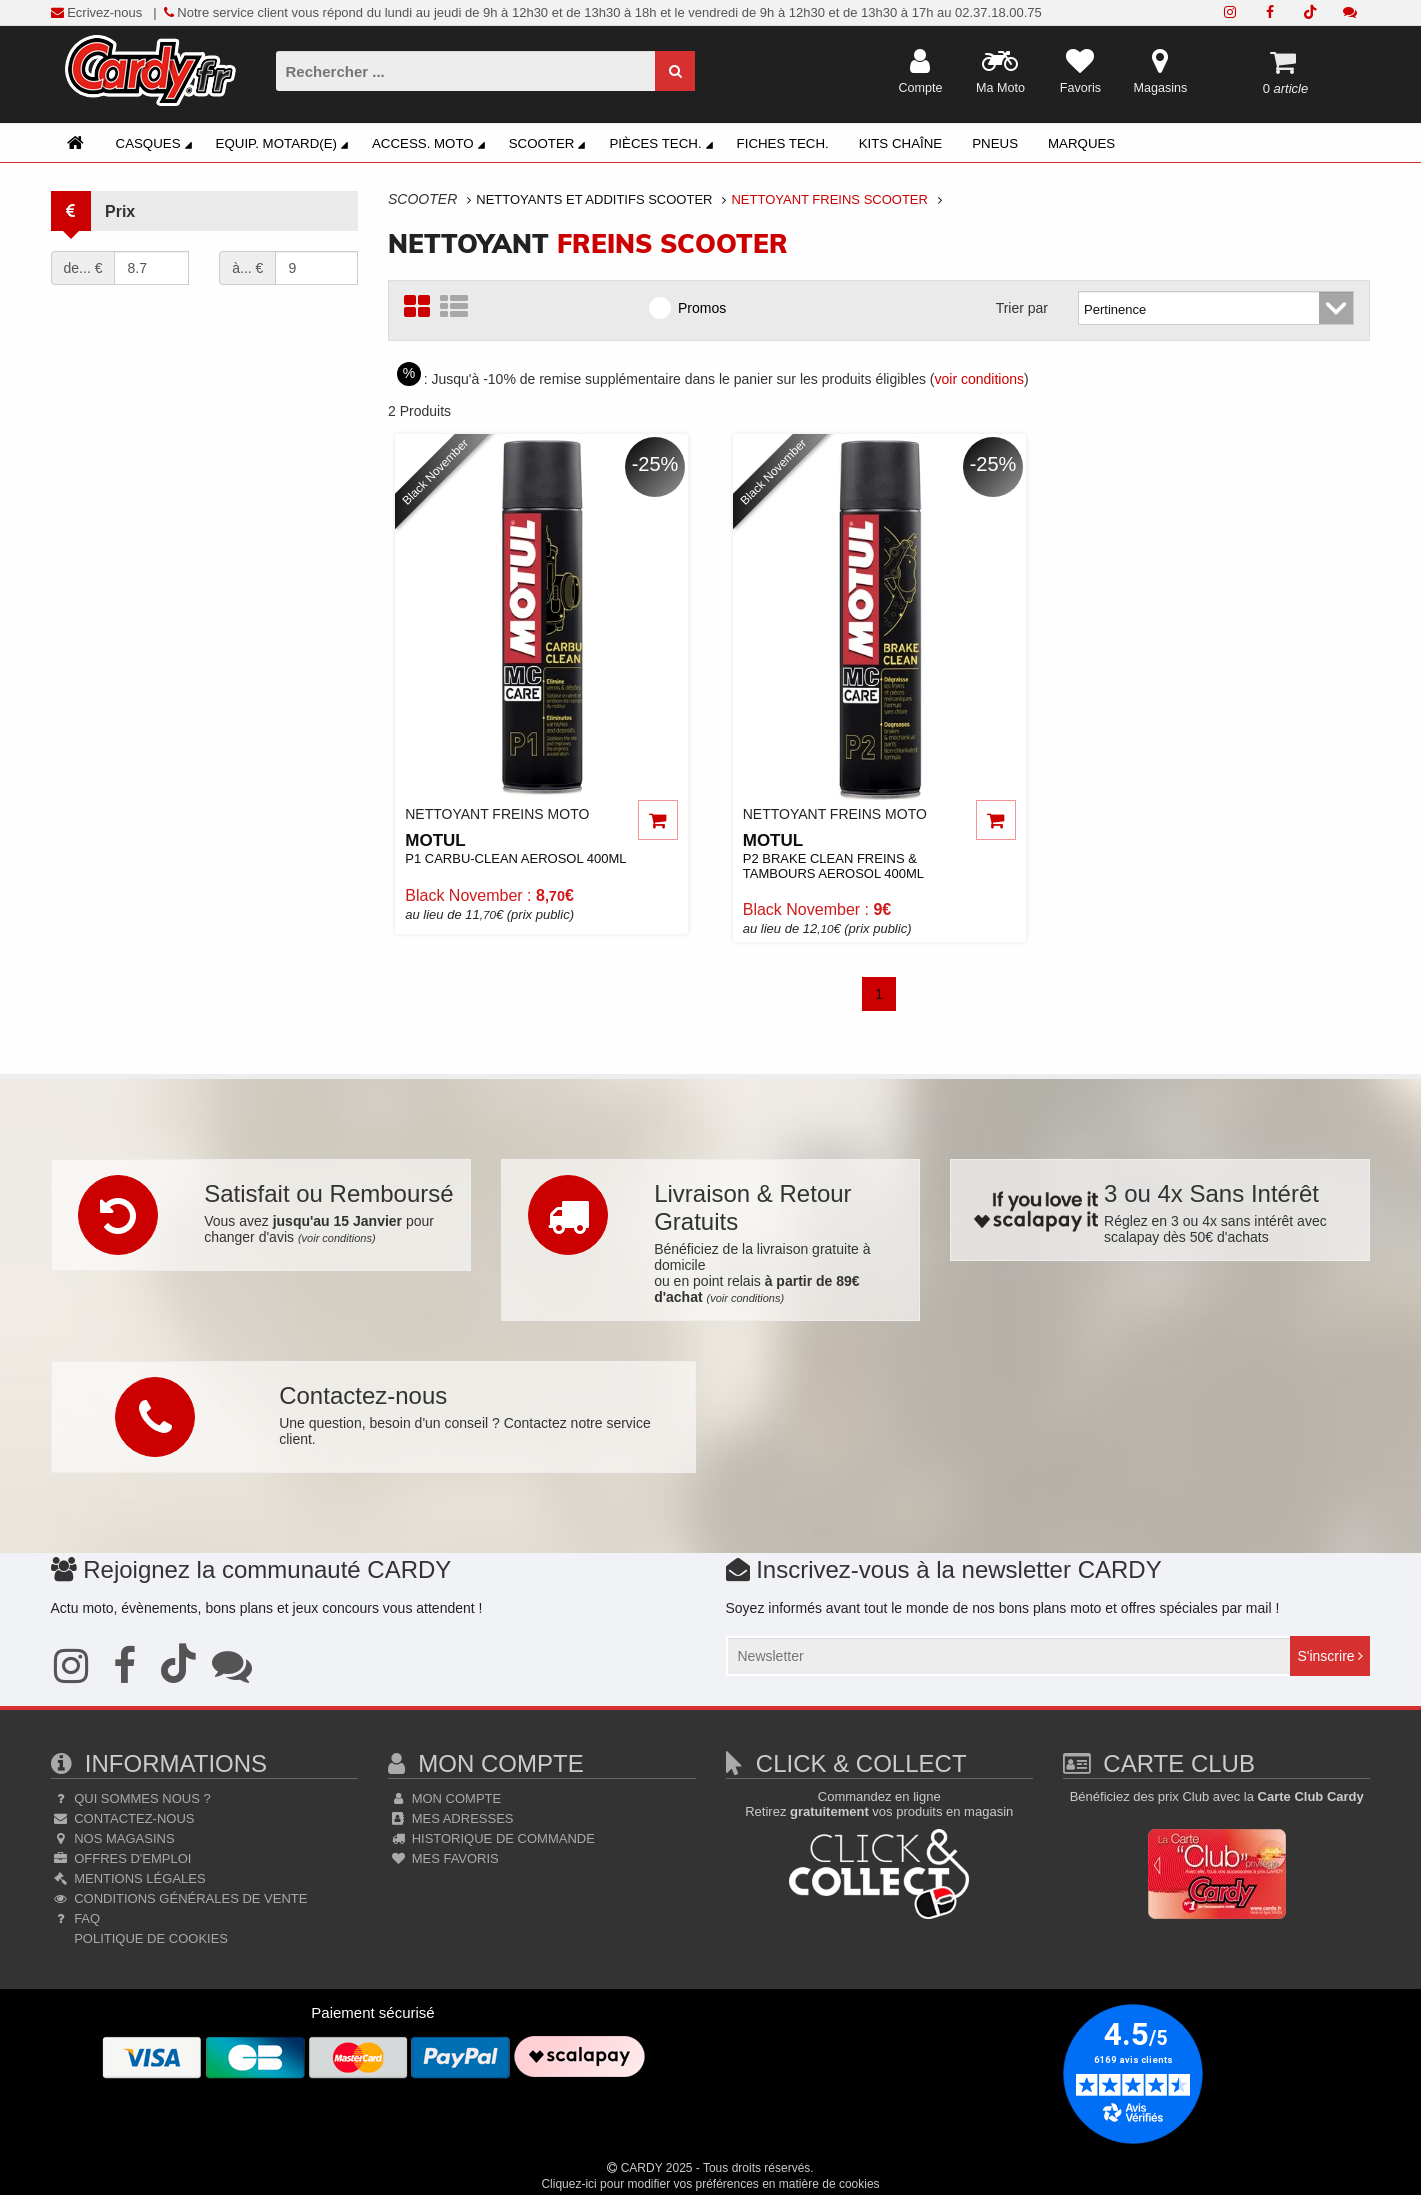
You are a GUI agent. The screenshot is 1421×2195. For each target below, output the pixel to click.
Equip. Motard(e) (285, 145)
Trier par (1022, 308)
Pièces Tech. (663, 145)
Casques (157, 145)
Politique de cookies (149, 1938)
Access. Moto (431, 145)
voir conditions (980, 379)
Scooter (550, 145)
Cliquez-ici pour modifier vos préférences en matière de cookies (710, 2184)
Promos (694, 307)
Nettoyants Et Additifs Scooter (594, 199)
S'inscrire (1330, 1656)
